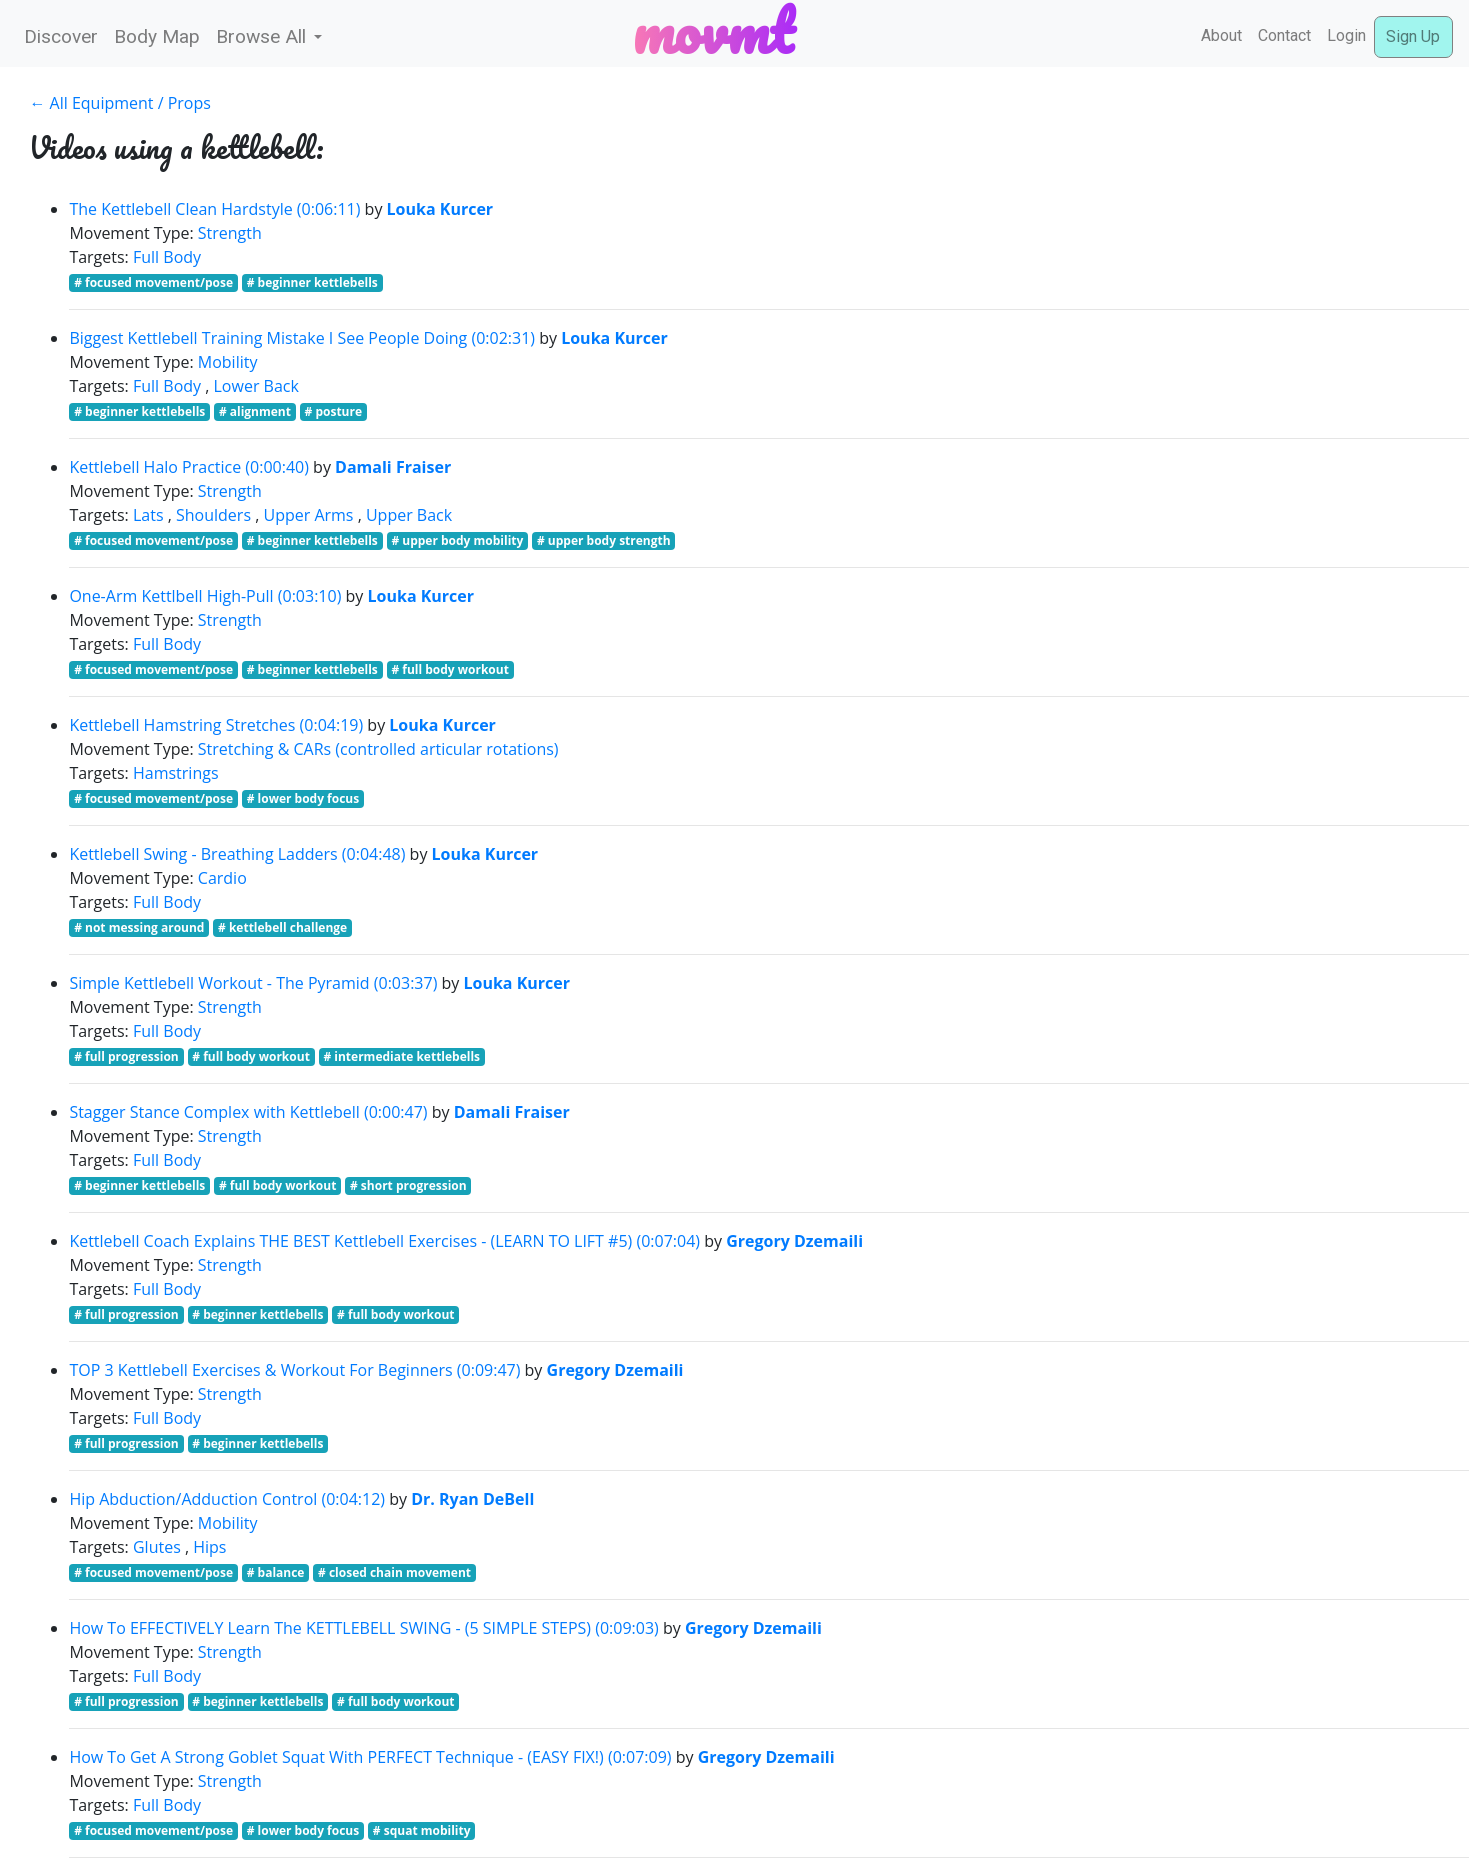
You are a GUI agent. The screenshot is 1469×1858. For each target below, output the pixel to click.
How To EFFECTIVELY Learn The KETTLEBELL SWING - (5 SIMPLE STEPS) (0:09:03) (363, 1628)
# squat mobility (422, 1830)
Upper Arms (308, 515)
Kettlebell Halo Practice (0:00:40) (189, 467)
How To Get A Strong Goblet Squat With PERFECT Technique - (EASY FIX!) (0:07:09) (370, 1757)
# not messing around (139, 927)
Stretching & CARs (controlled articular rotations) (378, 749)
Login (1346, 35)
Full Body (167, 257)
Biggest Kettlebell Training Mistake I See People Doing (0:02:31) (302, 338)
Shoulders (213, 515)
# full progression (126, 1056)
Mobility (228, 362)
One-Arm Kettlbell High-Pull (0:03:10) (205, 596)
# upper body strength (604, 540)
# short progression (408, 1185)
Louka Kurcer (440, 209)
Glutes (157, 1547)
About (1221, 35)
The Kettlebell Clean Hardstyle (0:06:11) (214, 209)
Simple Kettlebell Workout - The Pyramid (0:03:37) (253, 983)
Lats (148, 515)
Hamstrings (176, 773)
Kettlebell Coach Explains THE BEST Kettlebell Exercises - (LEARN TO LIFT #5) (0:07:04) (384, 1241)
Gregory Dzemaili (794, 1241)
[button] (269, 37)
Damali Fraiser (393, 467)
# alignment (255, 411)
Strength (230, 233)
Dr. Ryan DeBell (472, 1499)
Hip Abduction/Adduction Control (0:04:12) (227, 1499)
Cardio (222, 878)
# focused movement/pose (153, 282)
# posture (334, 411)
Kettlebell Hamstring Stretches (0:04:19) (216, 725)
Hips (209, 1547)
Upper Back (409, 515)
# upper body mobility (457, 540)
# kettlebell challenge (282, 927)
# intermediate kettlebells (401, 1056)
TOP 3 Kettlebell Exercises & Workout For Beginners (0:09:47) (294, 1370)
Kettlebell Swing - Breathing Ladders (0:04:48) (237, 854)
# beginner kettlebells (312, 282)
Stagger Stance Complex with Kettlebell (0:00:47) (248, 1112)
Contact (1284, 35)
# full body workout (450, 669)
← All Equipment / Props (120, 103)
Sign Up (1413, 36)
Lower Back (256, 386)
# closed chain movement (394, 1572)
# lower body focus (303, 798)
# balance (276, 1572)
